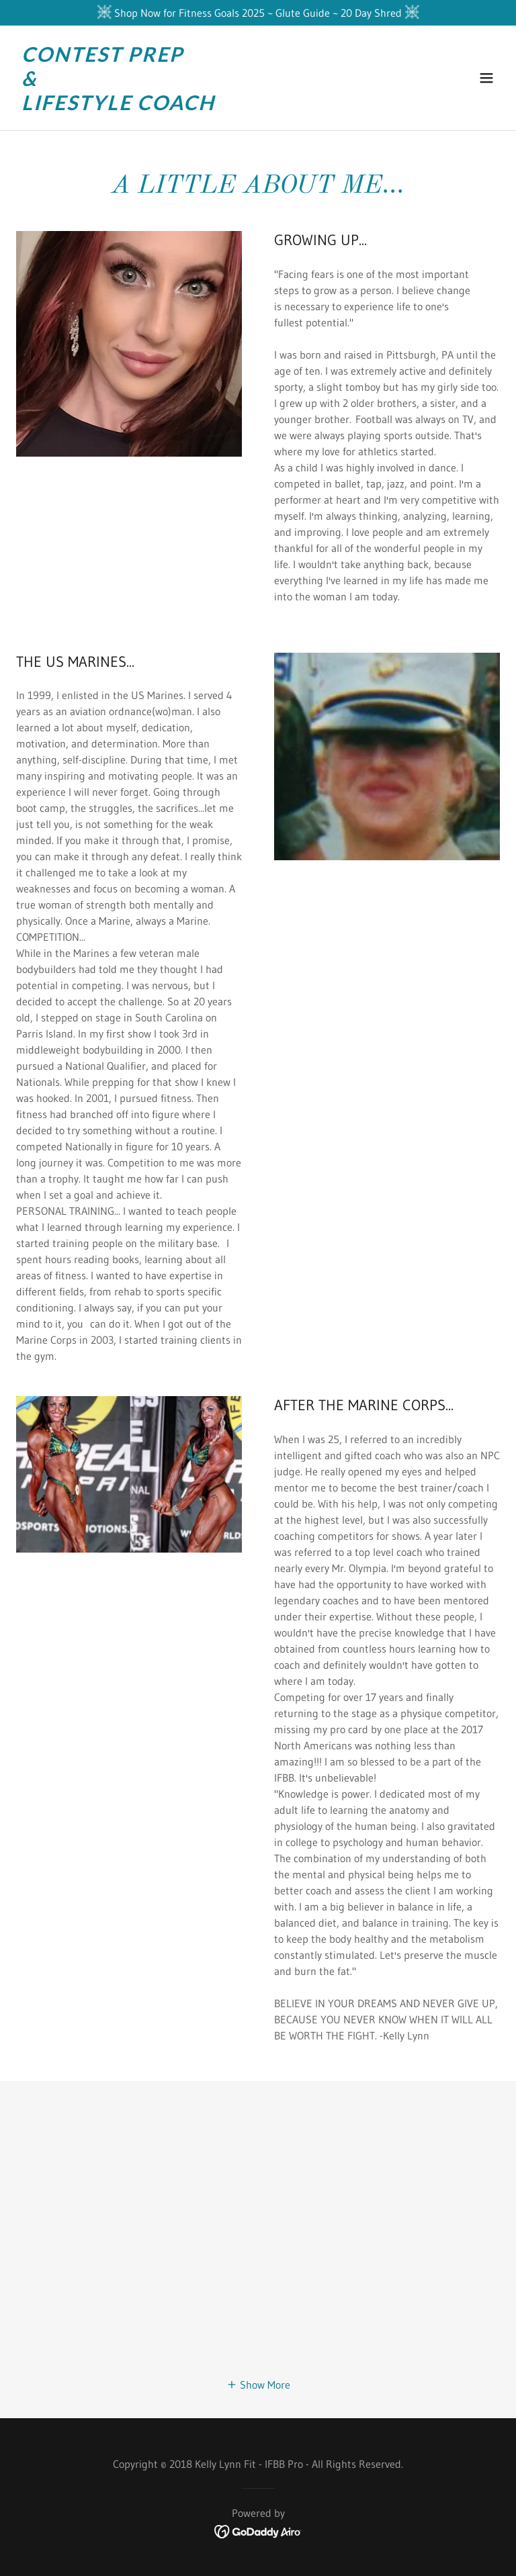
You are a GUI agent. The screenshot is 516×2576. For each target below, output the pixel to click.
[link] (118, 106)
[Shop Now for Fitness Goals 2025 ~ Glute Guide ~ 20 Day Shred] (258, 13)
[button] (486, 77)
